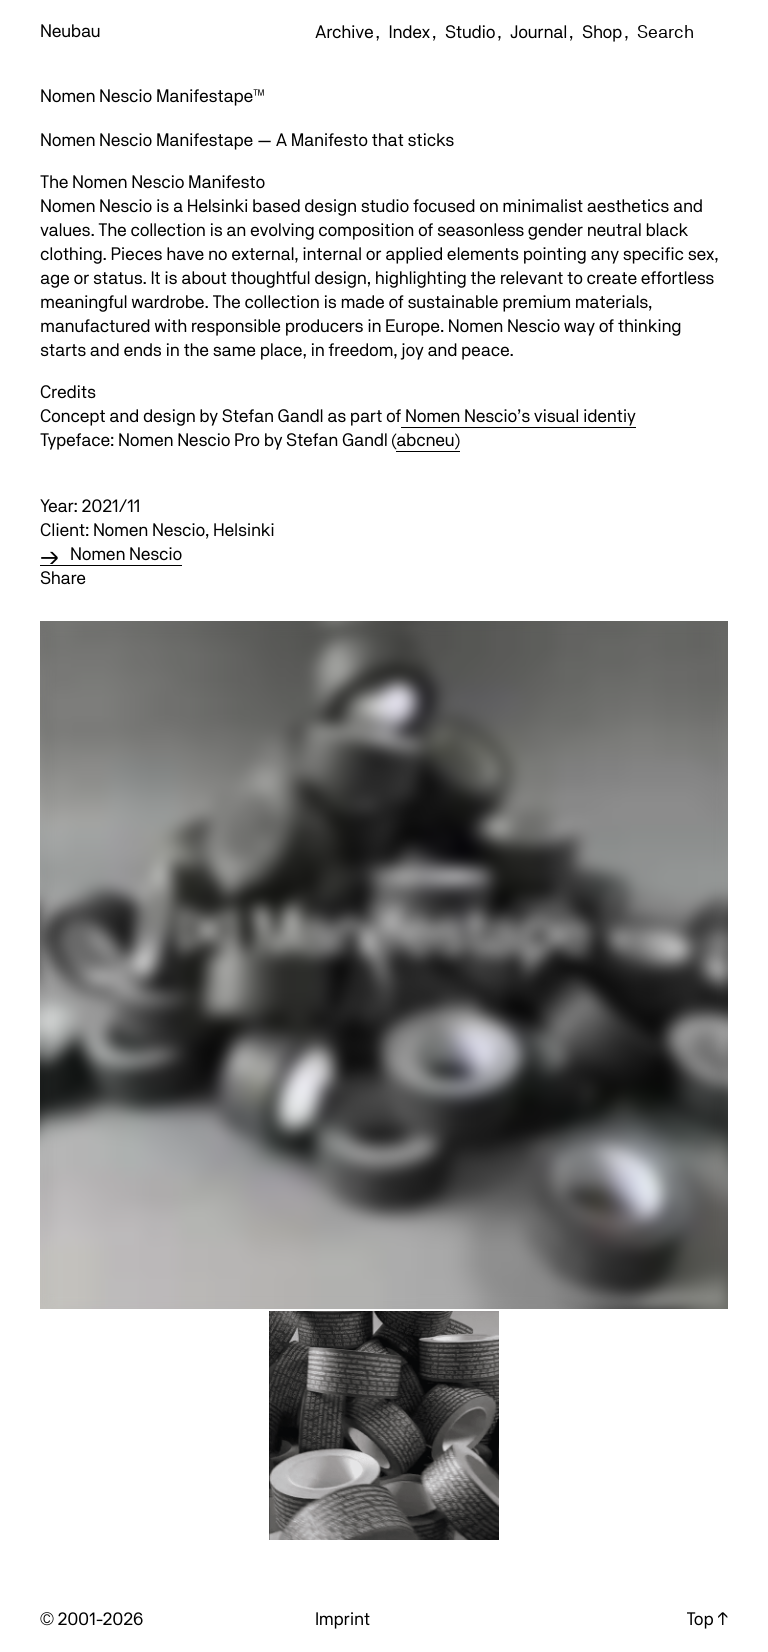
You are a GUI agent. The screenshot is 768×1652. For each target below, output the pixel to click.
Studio (470, 32)
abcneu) (427, 440)
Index (409, 32)
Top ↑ (707, 1619)
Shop (602, 32)
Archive (344, 32)
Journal (538, 32)
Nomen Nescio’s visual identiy (518, 416)
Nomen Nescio (126, 554)
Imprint (342, 1619)
